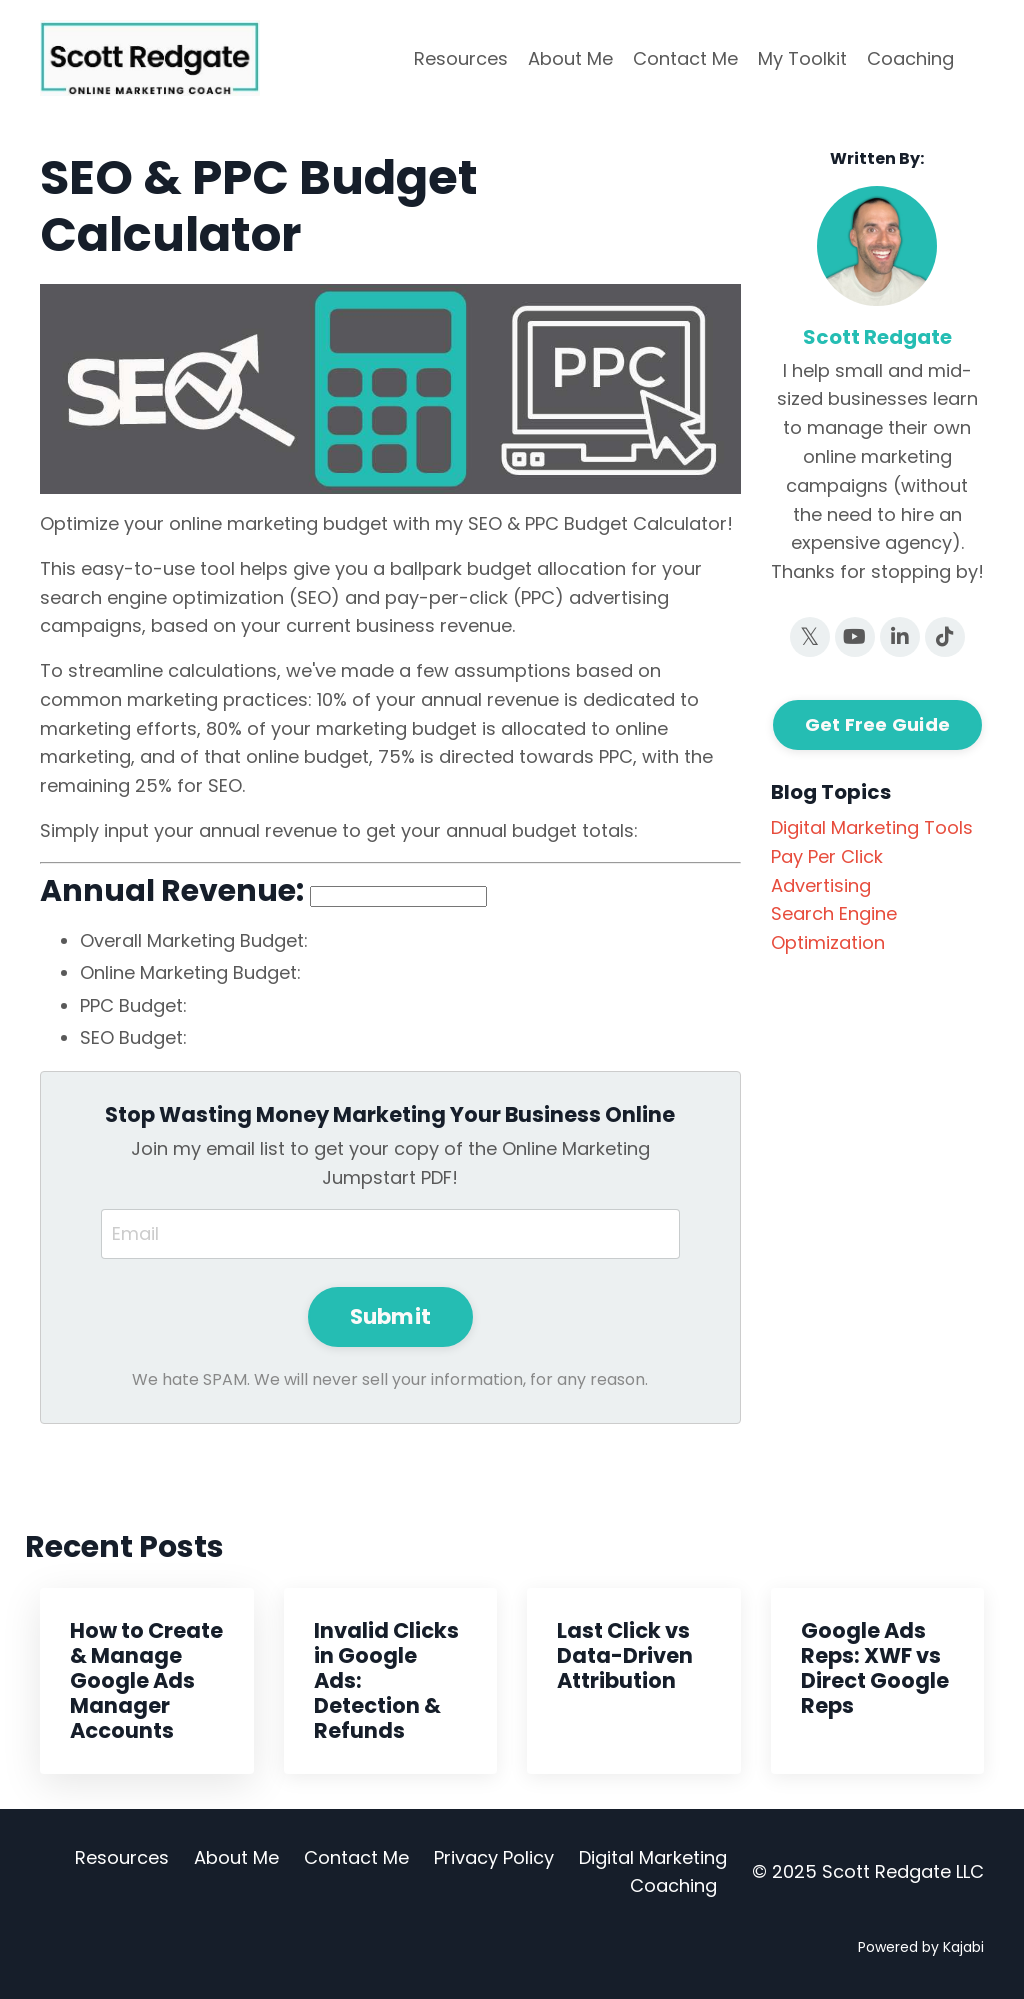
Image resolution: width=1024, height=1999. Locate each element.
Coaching (910, 58)
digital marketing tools (872, 827)
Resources (461, 58)
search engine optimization (834, 928)
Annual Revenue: (172, 891)
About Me (570, 58)
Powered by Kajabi (921, 1947)
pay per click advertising (827, 871)
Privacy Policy (494, 1857)
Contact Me (685, 58)
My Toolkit (802, 58)
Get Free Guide (878, 724)
